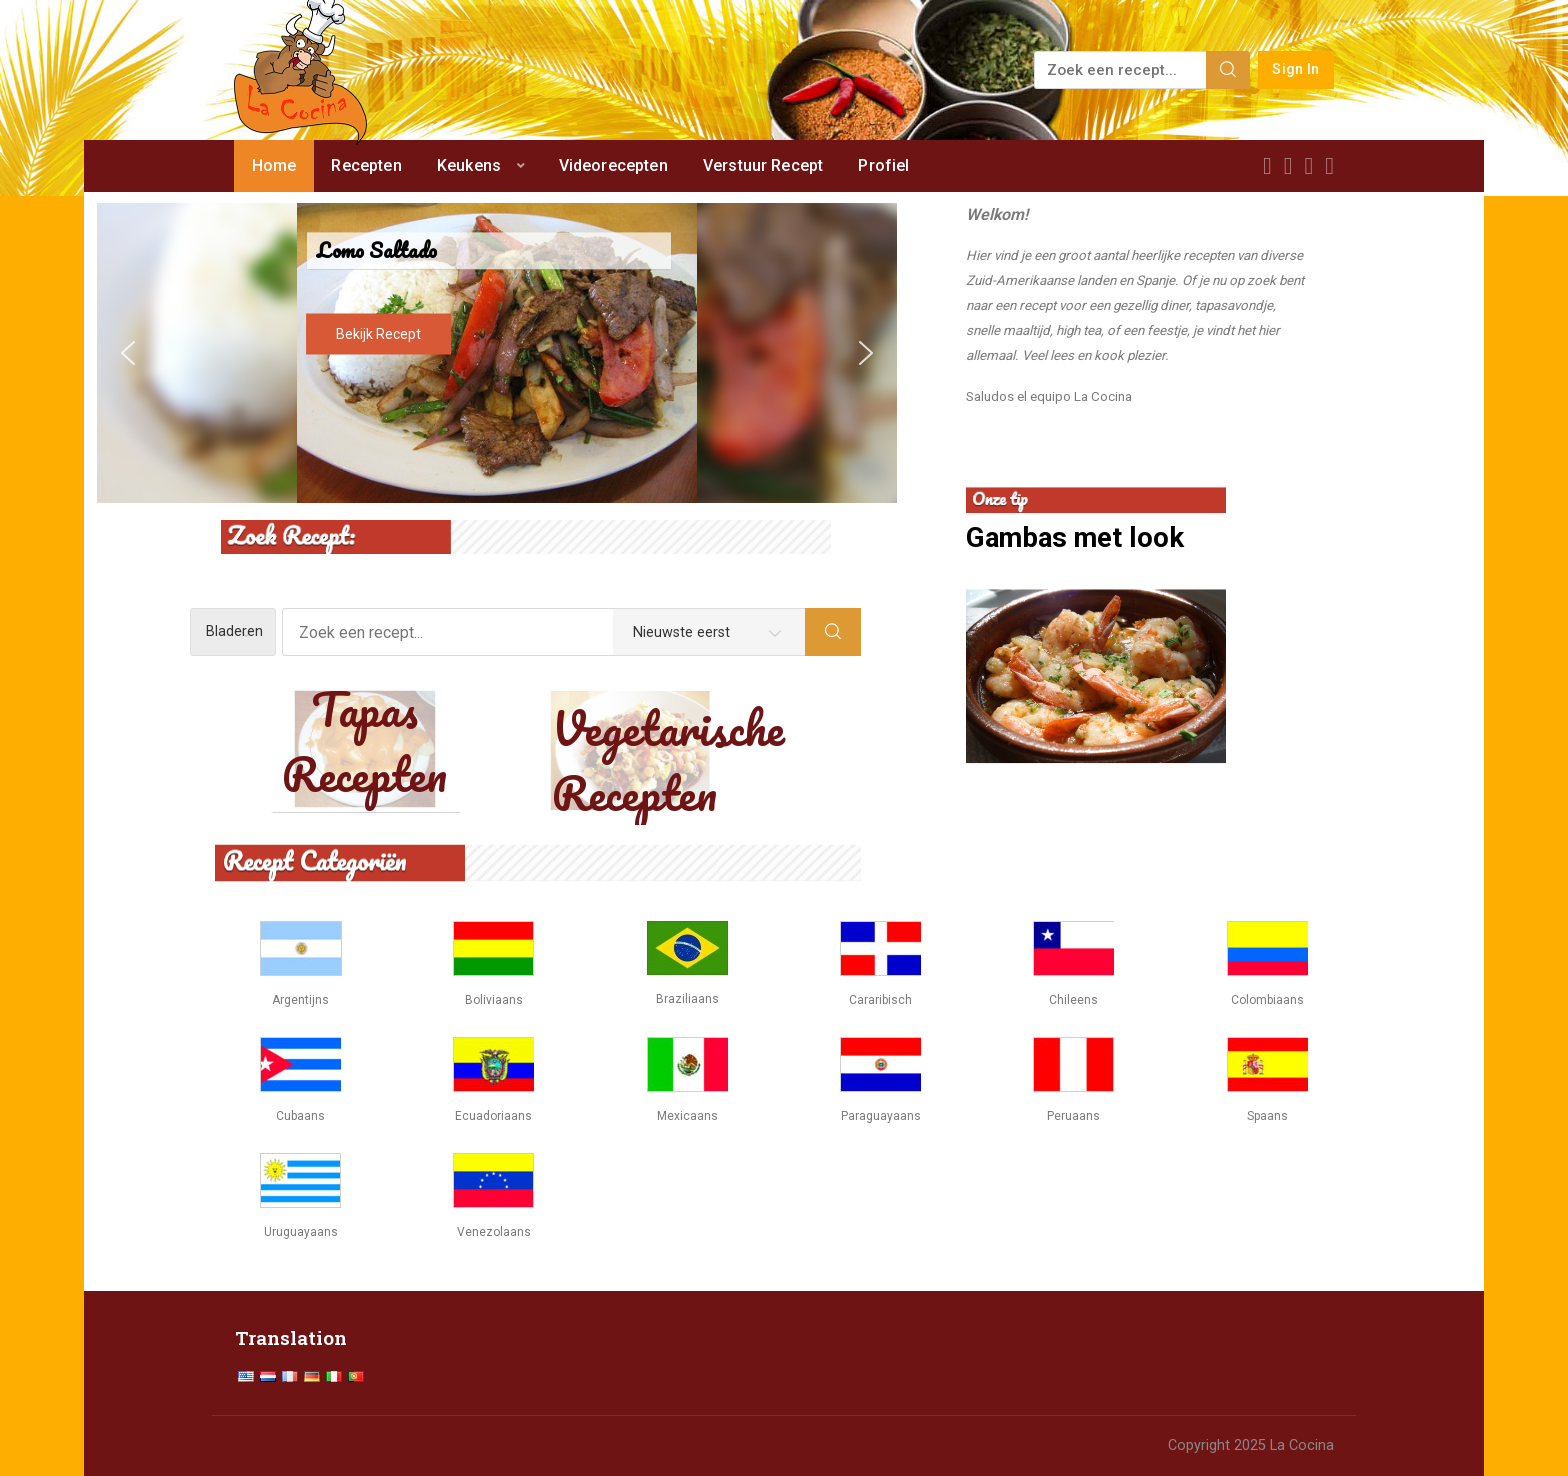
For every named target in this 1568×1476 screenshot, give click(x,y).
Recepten (366, 165)
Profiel (883, 165)
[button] (128, 353)
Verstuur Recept (763, 165)
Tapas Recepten (364, 742)
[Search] (1228, 70)
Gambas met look (1075, 538)
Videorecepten (613, 165)
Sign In (1295, 69)
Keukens (469, 165)
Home (274, 165)
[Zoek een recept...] (1121, 70)
